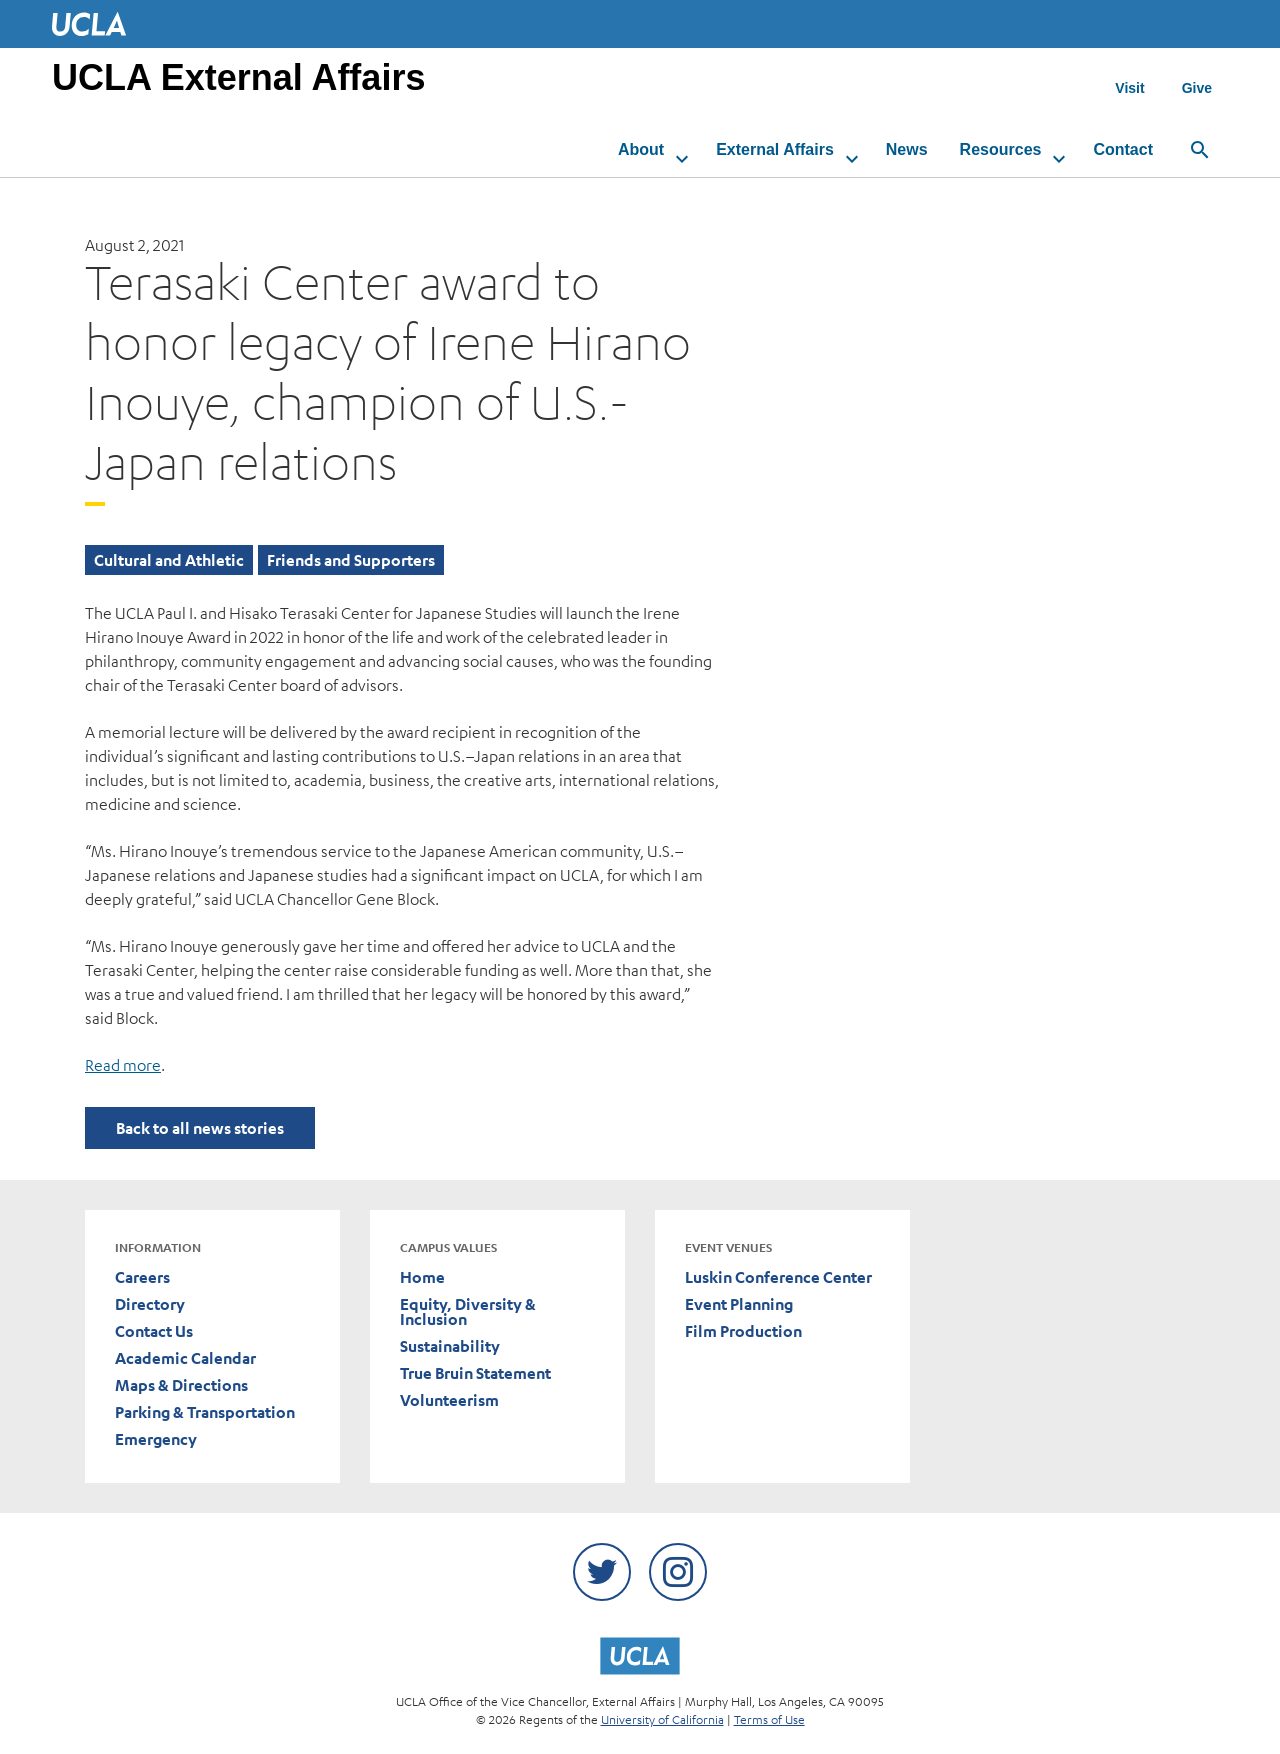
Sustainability (450, 1346)
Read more (123, 1065)
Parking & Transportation (205, 1412)
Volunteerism (449, 1400)
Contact (1123, 149)
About (641, 149)
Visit (1129, 88)
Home (422, 1277)
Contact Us (154, 1331)
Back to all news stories (200, 1128)
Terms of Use (769, 1719)
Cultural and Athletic (169, 560)
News (907, 149)
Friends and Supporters (351, 560)
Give (1197, 88)
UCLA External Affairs (238, 77)
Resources (1001, 149)
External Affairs (775, 149)
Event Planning (739, 1304)
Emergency (156, 1439)
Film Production (743, 1331)
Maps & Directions (181, 1385)
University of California (662, 1719)
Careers (142, 1277)
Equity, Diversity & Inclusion (468, 1312)
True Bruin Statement (475, 1373)
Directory (150, 1304)
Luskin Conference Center (778, 1277)
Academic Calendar (185, 1358)
